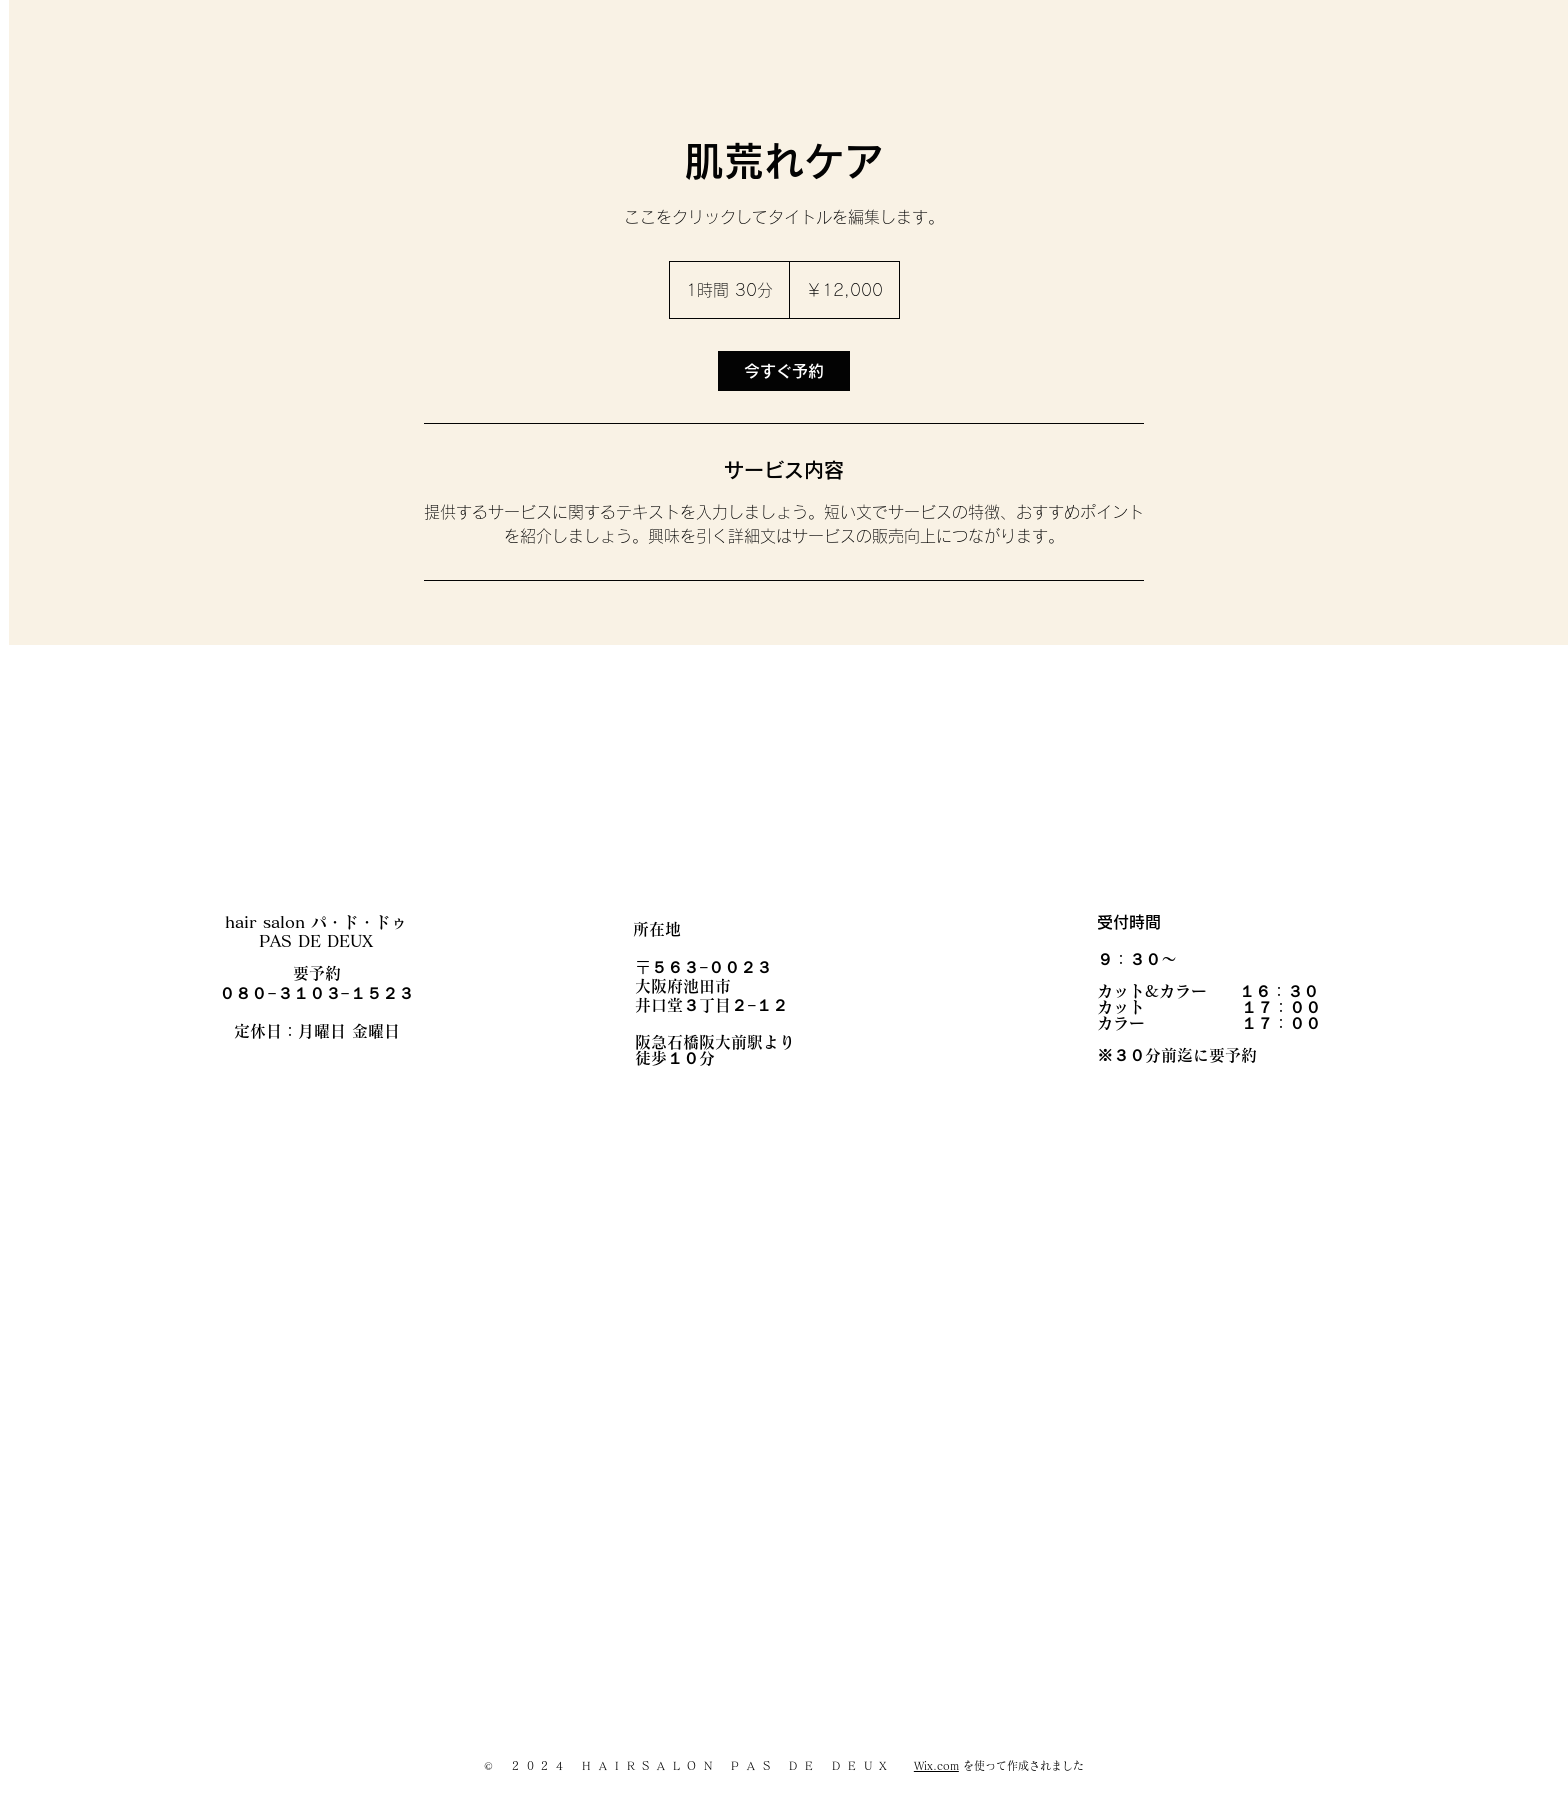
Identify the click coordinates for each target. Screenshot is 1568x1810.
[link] (784, 371)
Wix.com (936, 1765)
